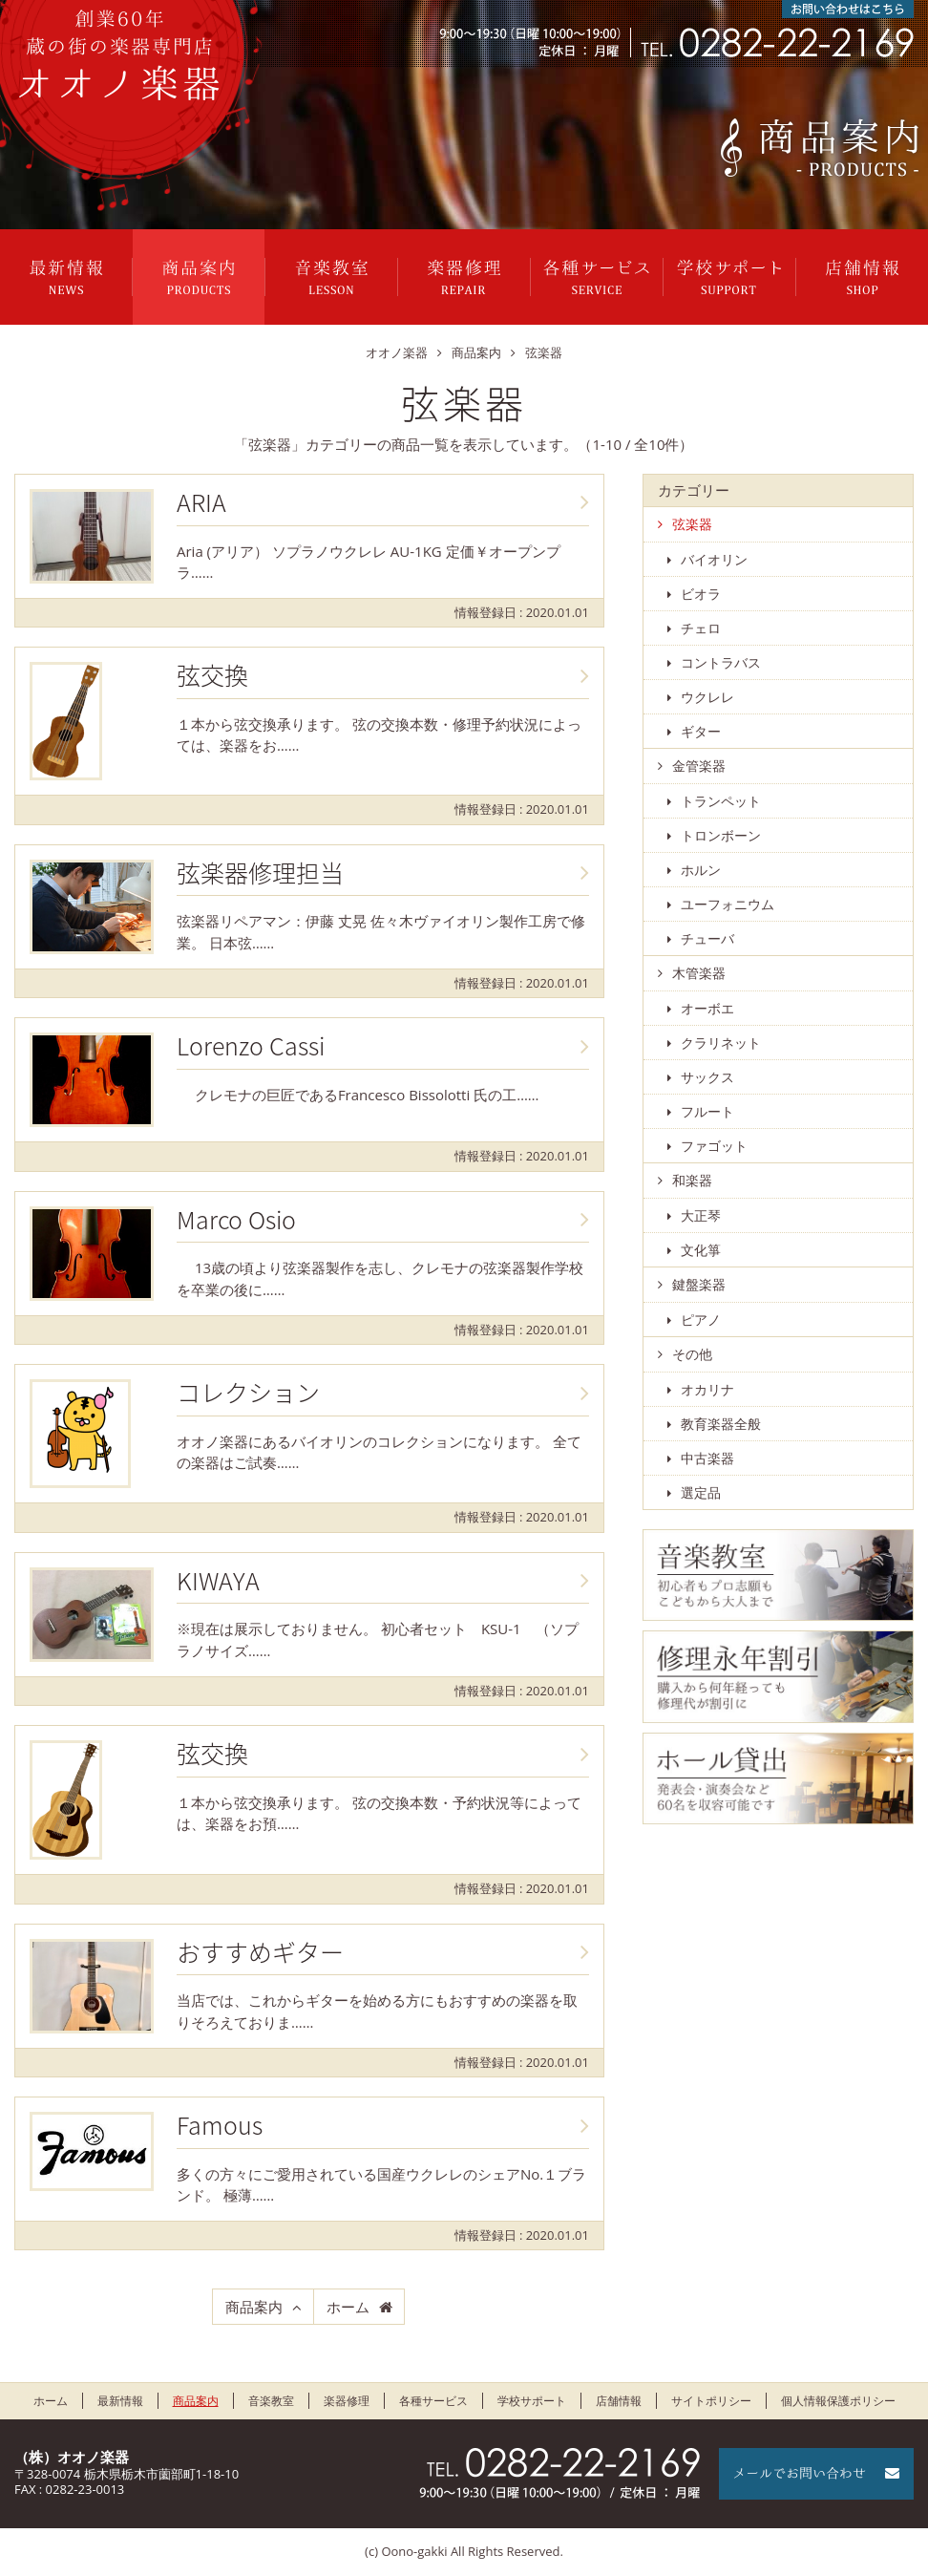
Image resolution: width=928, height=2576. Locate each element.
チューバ (707, 938)
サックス (707, 1077)
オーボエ (707, 1008)
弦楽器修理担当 (260, 873)
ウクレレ (707, 697)
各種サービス (597, 277)
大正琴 (701, 1215)
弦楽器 (692, 524)
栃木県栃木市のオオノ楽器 (119, 55)
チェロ (701, 628)
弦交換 (212, 675)
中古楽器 (707, 1458)
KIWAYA (218, 1580)
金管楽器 (699, 765)
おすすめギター (260, 1952)
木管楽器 (699, 973)
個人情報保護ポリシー (838, 2401)
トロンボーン (721, 835)
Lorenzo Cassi (251, 1046)
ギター (701, 731)
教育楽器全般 (721, 1424)
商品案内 (198, 277)
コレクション (248, 1392)
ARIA (201, 502)
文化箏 (701, 1250)
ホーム (348, 2306)
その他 (692, 1354)
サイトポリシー (711, 2401)
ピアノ (701, 1319)
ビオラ (701, 594)
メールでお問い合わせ (816, 2474)
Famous (220, 2125)
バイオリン (714, 559)
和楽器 (692, 1180)
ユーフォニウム (727, 904)
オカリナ (707, 1389)
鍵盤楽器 (699, 1284)
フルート (707, 1111)
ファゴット (714, 1146)
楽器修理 (464, 277)
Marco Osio (236, 1219)
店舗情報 (862, 277)
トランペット (721, 801)
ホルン (701, 870)
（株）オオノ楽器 (71, 2456)
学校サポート (729, 277)
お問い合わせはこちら (848, 9)
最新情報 (66, 277)
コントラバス (721, 662)
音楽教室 (331, 277)
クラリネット (721, 1042)
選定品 (701, 1492)
